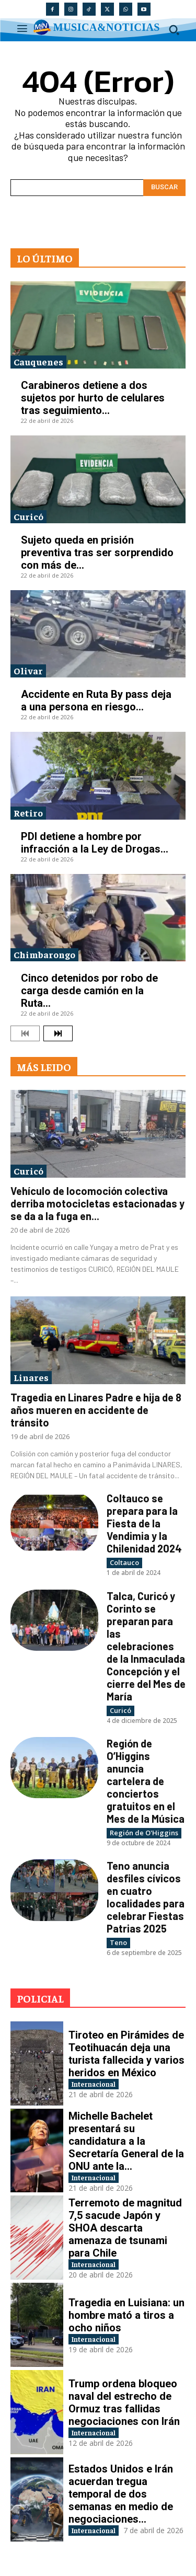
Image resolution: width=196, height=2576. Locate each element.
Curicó (28, 516)
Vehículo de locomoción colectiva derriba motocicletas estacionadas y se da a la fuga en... (97, 1203)
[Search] (164, 187)
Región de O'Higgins (144, 1832)
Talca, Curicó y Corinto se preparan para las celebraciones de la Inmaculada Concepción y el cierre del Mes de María (146, 1646)
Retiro (28, 813)
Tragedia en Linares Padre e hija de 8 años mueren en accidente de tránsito (95, 1410)
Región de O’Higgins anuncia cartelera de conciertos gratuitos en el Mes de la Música (146, 1781)
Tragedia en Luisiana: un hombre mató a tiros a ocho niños (126, 2315)
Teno (118, 1942)
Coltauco (124, 1562)
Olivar (28, 670)
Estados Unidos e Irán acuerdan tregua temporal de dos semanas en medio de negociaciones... (120, 2494)
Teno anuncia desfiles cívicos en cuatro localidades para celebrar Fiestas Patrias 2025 (146, 1897)
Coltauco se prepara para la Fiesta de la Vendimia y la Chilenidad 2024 (144, 1523)
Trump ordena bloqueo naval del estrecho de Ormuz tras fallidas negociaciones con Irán (124, 2402)
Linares (31, 1377)
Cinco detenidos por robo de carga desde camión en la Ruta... (89, 990)
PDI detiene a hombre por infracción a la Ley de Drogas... (94, 842)
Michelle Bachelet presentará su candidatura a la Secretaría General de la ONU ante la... (126, 2141)
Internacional (94, 2083)
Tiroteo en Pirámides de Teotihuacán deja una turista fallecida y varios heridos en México (126, 2054)
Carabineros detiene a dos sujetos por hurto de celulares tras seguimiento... (93, 398)
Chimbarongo (44, 954)
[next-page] (58, 1033)
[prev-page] (25, 1033)
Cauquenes (38, 361)
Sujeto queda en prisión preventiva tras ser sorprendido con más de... (97, 552)
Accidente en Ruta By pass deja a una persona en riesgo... (96, 700)
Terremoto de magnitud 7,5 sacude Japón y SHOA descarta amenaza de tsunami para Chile (125, 2227)
